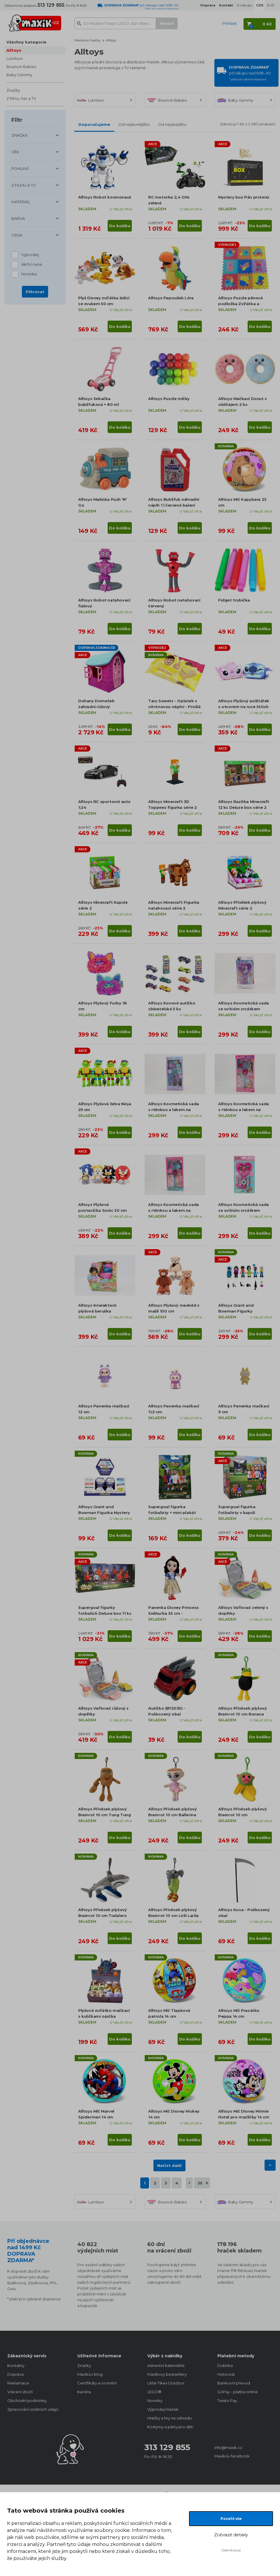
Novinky (154, 2400)
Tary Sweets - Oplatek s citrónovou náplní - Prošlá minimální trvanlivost (174, 706)
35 (199, 2183)
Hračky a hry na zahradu (169, 2418)
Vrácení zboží (20, 2391)
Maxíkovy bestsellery (167, 2374)
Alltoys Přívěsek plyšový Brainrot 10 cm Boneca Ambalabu (242, 1714)
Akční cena (31, 264)
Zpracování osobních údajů (33, 2409)
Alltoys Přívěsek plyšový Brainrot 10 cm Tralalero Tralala (102, 1915)
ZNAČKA (19, 135)
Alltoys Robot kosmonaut (104, 197)
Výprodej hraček (162, 2409)
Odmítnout (231, 2550)
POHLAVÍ (20, 168)
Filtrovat (35, 291)
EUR (270, 5)
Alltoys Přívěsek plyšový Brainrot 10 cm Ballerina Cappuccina (172, 1815)
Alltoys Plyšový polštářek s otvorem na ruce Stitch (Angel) (243, 706)
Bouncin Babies (21, 66)
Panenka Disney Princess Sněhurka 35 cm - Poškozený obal (173, 1613)
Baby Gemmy (19, 74)
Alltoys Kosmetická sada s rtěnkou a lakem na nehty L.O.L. (173, 1210)
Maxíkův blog (90, 2374)
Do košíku (119, 225)
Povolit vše (231, 2518)
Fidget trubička (234, 600)
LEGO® (154, 2391)
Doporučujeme (94, 124)
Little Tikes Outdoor (166, 2383)
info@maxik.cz (228, 2447)
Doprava (15, 2374)
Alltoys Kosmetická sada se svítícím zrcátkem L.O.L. (243, 1210)
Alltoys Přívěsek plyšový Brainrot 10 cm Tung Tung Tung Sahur (104, 1815)
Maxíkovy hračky (87, 40)
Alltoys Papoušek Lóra (171, 298)
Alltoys (13, 50)
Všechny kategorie (26, 42)
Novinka (29, 274)
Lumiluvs (14, 58)
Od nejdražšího (172, 124)
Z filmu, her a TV (21, 98)
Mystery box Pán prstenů (243, 197)
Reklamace (18, 2383)
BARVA (18, 218)
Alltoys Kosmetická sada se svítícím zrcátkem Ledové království (243, 1009)
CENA (16, 235)
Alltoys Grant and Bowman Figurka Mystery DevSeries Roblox (104, 1512)
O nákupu (244, 5)
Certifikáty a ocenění (97, 2383)
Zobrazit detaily (231, 2534)
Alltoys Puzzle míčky (169, 398)
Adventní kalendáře (166, 2365)
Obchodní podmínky (27, 2400)
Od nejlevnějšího (134, 124)
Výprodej (30, 255)
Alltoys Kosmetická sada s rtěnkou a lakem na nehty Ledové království (173, 1109)
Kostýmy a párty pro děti (170, 2426)
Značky (13, 90)
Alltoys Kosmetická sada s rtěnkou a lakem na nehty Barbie (243, 1109)
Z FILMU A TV (23, 185)
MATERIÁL (20, 201)
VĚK (15, 152)
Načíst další (169, 2165)
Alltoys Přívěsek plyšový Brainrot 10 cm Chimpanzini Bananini (242, 1815)
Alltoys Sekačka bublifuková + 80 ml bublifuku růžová (98, 404)
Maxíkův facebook (232, 2456)
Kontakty (15, 2365)
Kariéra (84, 2391)
